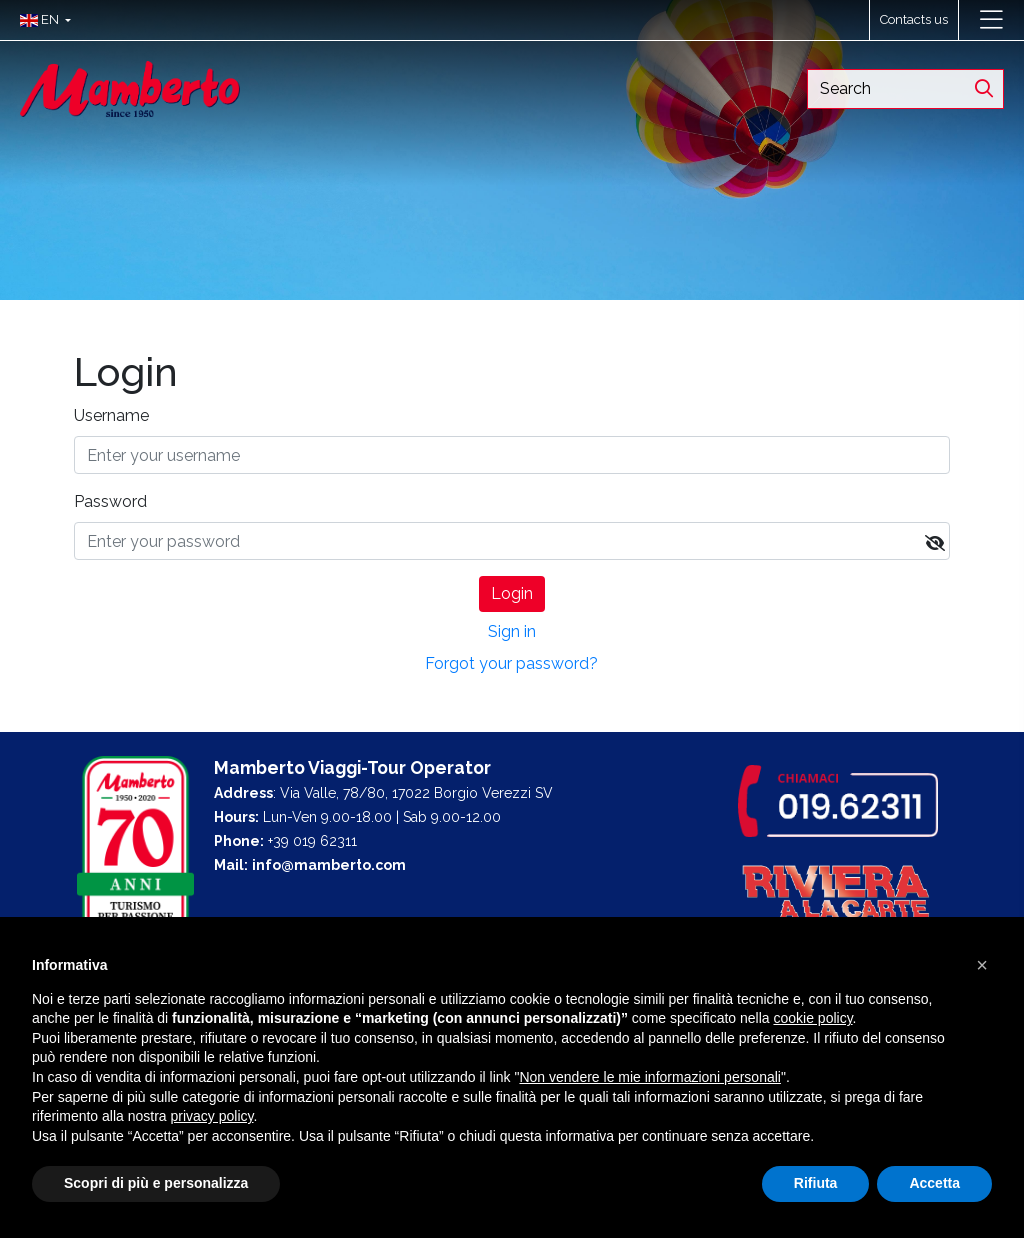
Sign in (512, 631)
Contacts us (914, 19)
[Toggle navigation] (991, 20)
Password (110, 501)
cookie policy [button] (812, 1018)
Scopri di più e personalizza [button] (156, 1183)
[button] (40, 20)
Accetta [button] (934, 1183)
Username (111, 415)
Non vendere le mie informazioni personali (649, 1077)
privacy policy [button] (212, 1116)
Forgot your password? (511, 663)
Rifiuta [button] (816, 1183)
